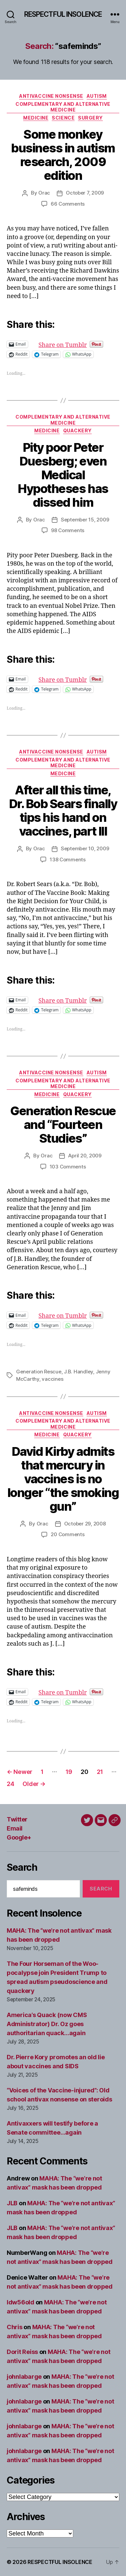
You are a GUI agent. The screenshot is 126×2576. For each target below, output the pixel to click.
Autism (97, 96)
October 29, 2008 (85, 1523)
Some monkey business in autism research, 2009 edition (63, 155)
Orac (44, 193)
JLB (12, 2203)
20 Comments (67, 1534)
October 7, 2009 (85, 193)
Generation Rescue (38, 1371)
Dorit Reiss (22, 2351)
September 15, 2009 (85, 519)
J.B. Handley (78, 1371)
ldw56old (20, 2302)
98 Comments (67, 530)
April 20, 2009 (84, 1155)
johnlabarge (24, 2376)
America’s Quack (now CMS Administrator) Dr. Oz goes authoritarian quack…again (47, 2023)
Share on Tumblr (84, 344)
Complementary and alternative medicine (63, 107)
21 (100, 1771)
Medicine (35, 118)
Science (63, 118)
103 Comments (68, 1166)
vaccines (52, 1379)
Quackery (77, 430)
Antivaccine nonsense (51, 96)
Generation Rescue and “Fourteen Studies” (63, 1124)
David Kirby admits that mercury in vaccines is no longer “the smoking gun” (63, 1479)
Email (15, 1828)
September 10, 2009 (85, 848)
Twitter (17, 1819)
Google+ (19, 1837)
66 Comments (68, 204)
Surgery (90, 118)
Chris (15, 2327)
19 (69, 1771)
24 (10, 1783)
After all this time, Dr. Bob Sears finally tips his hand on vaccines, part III (63, 811)
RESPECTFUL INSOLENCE (63, 14)
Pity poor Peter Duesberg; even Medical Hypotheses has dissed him (63, 475)
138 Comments (68, 859)
